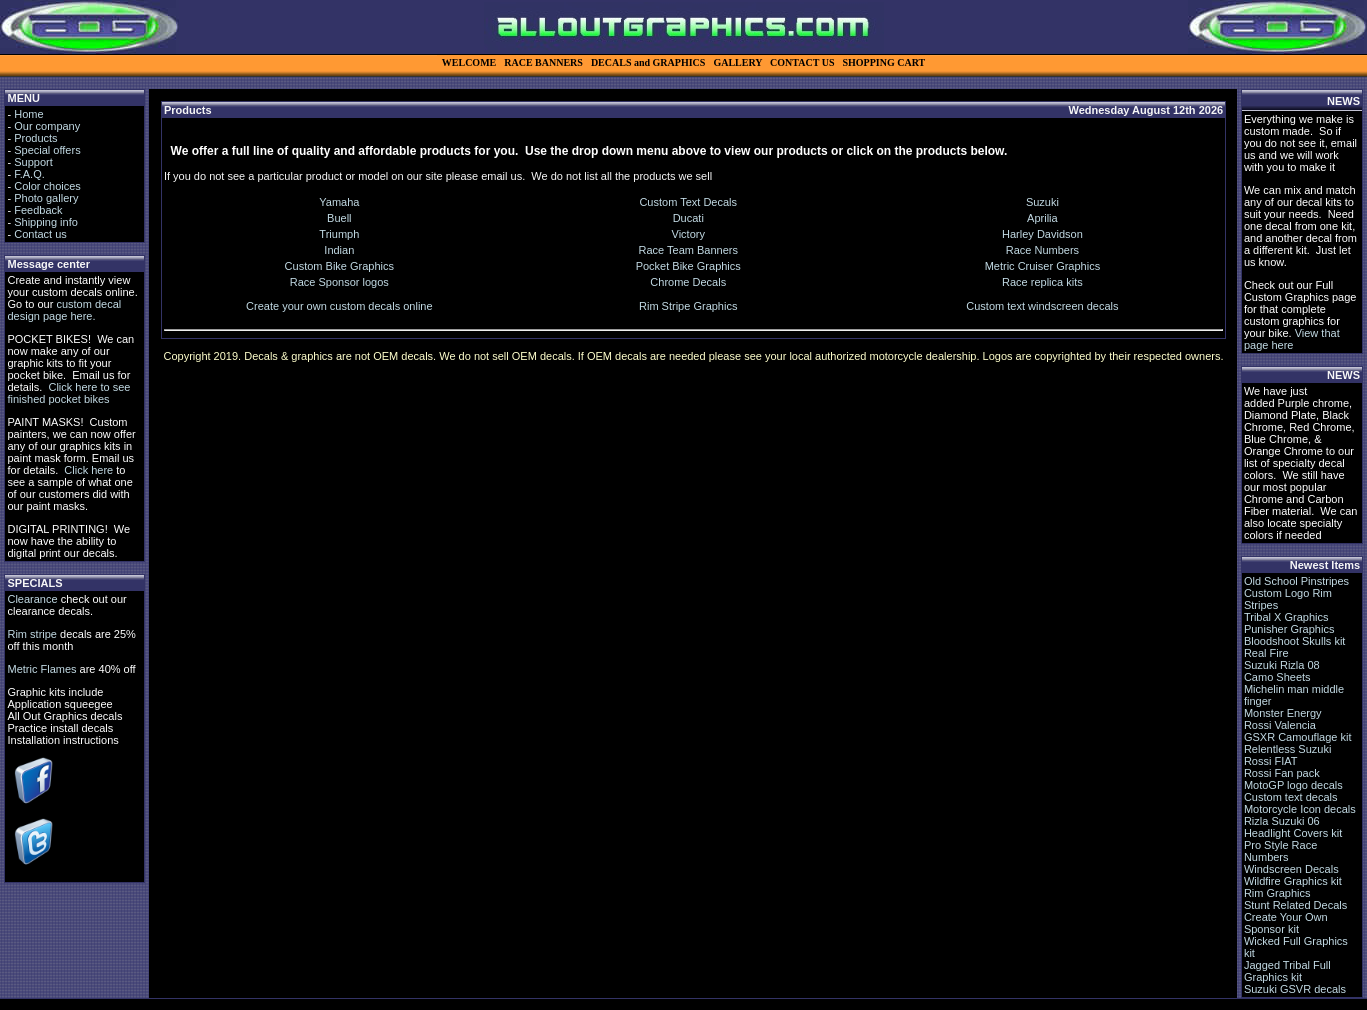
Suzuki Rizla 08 (1282, 665)
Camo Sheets (1277, 677)
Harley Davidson (1042, 234)
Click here (88, 470)
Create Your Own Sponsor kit (1286, 923)
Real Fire (1266, 653)
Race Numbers (1042, 250)
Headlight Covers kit (1293, 833)
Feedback (38, 210)
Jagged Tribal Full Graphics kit (1287, 971)
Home (28, 114)
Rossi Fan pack (1282, 773)
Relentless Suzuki (1287, 749)
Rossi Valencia (1280, 725)
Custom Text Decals (688, 202)
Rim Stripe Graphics (688, 306)
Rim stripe (32, 634)
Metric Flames (41, 669)
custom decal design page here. (64, 310)
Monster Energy (1283, 713)
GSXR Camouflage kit (1298, 737)
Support (33, 162)
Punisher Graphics (1289, 629)
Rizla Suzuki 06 (1282, 821)
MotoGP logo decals (1293, 785)
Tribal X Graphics (1286, 617)
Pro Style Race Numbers (1280, 851)
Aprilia (1042, 218)
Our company (47, 126)
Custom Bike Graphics (339, 266)
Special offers (47, 150)
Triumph (339, 234)
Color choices (47, 186)
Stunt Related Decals (1295, 905)
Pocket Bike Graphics (688, 266)
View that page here (1292, 339)
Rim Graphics (1277, 893)
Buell (339, 218)
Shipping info (46, 222)
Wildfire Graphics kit (1293, 881)
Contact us (40, 234)
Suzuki (1042, 202)
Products (35, 138)
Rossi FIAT (1271, 761)
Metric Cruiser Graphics (1043, 266)
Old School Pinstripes (1296, 581)
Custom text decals (1291, 797)
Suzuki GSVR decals (1295, 989)
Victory (688, 234)
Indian (339, 250)
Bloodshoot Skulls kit (1295, 641)
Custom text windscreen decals (1042, 306)
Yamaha (339, 202)
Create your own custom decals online (339, 306)
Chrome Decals (688, 282)
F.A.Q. (29, 174)
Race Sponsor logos (339, 282)
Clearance (32, 599)
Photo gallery (46, 198)
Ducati (688, 218)
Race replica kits (1042, 282)
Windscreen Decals (1291, 869)
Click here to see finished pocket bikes (68, 393)
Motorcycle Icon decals (1300, 809)
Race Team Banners (688, 250)
